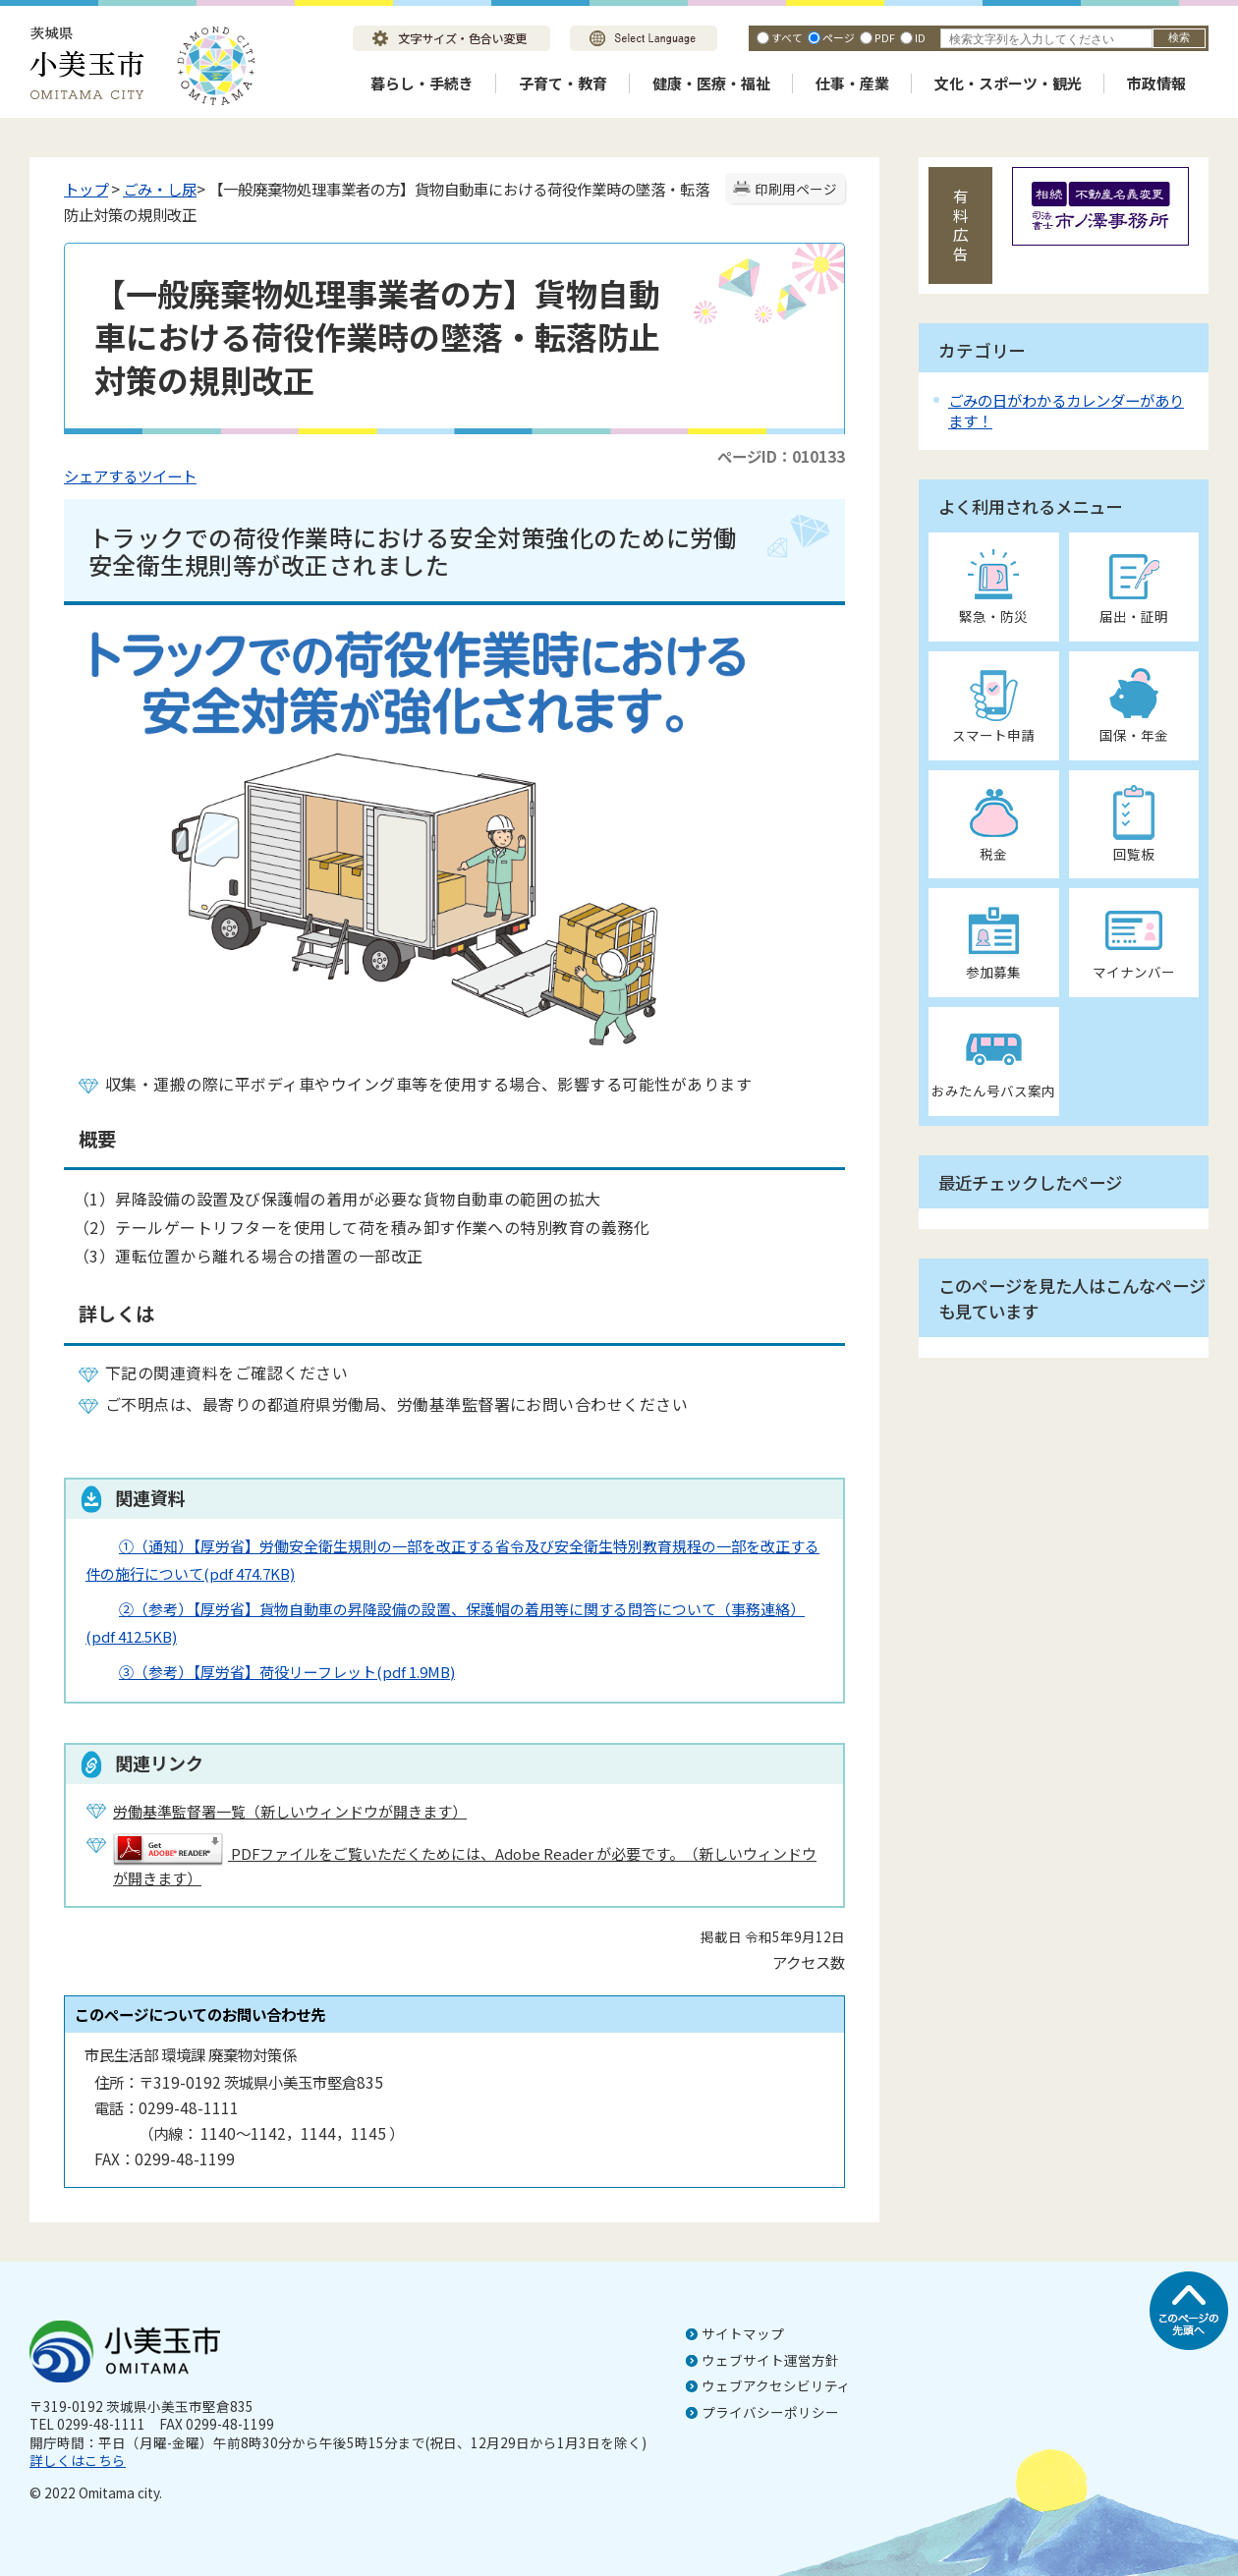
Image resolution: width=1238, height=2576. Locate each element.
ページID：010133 (781, 456)
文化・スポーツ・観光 (1008, 83)
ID (920, 37)
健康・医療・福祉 (711, 83)
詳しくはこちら (77, 2460)
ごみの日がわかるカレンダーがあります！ (1066, 410)
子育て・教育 (563, 83)
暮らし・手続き (422, 83)
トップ (86, 188)
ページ (838, 37)
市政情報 (1156, 83)
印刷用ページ (796, 188)
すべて (787, 37)
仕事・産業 (852, 83)
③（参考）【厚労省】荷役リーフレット (287, 1671)
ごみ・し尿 (160, 188)
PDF (884, 37)
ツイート (167, 475)
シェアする (101, 475)
